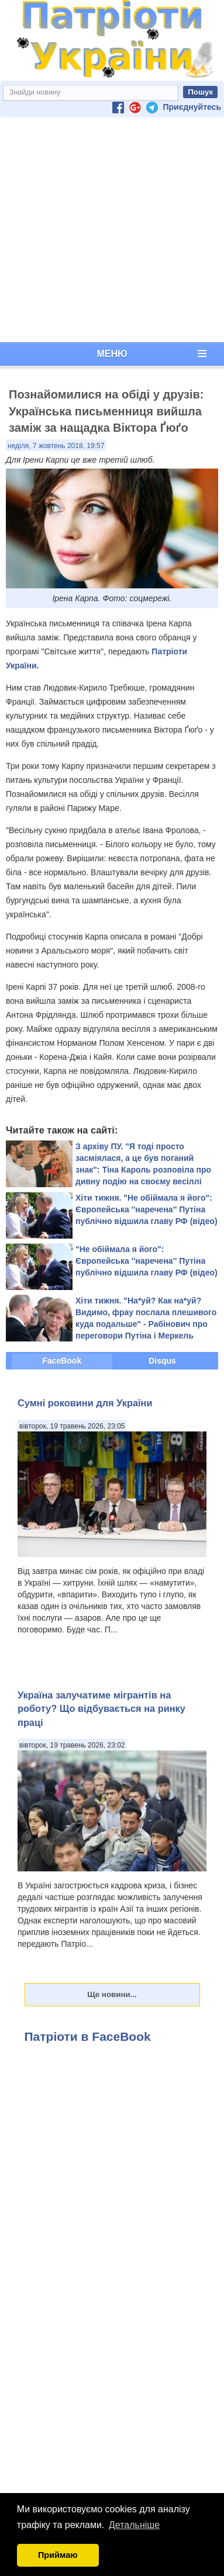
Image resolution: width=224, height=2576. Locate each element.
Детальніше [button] (134, 2525)
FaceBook (61, 1360)
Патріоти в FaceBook (88, 2036)
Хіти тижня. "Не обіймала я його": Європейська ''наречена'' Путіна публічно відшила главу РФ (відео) (146, 1209)
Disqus (162, 1360)
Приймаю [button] (58, 2555)
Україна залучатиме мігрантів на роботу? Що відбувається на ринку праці (101, 1709)
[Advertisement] (109, 229)
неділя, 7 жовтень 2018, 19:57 (56, 446)
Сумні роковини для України (85, 1403)
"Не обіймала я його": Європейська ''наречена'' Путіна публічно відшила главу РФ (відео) (146, 1260)
